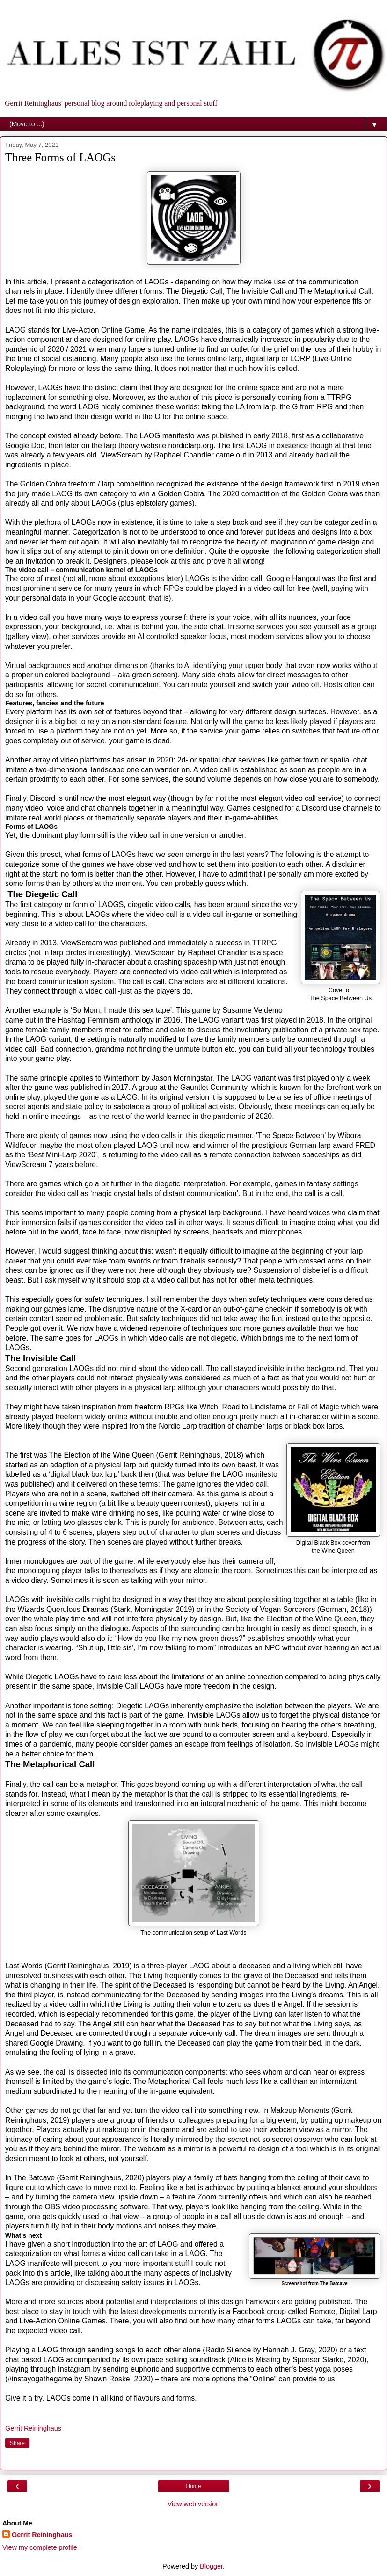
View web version (194, 2504)
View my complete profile (39, 2547)
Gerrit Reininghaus (42, 2535)
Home (193, 2486)
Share (17, 2443)
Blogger (211, 2566)
